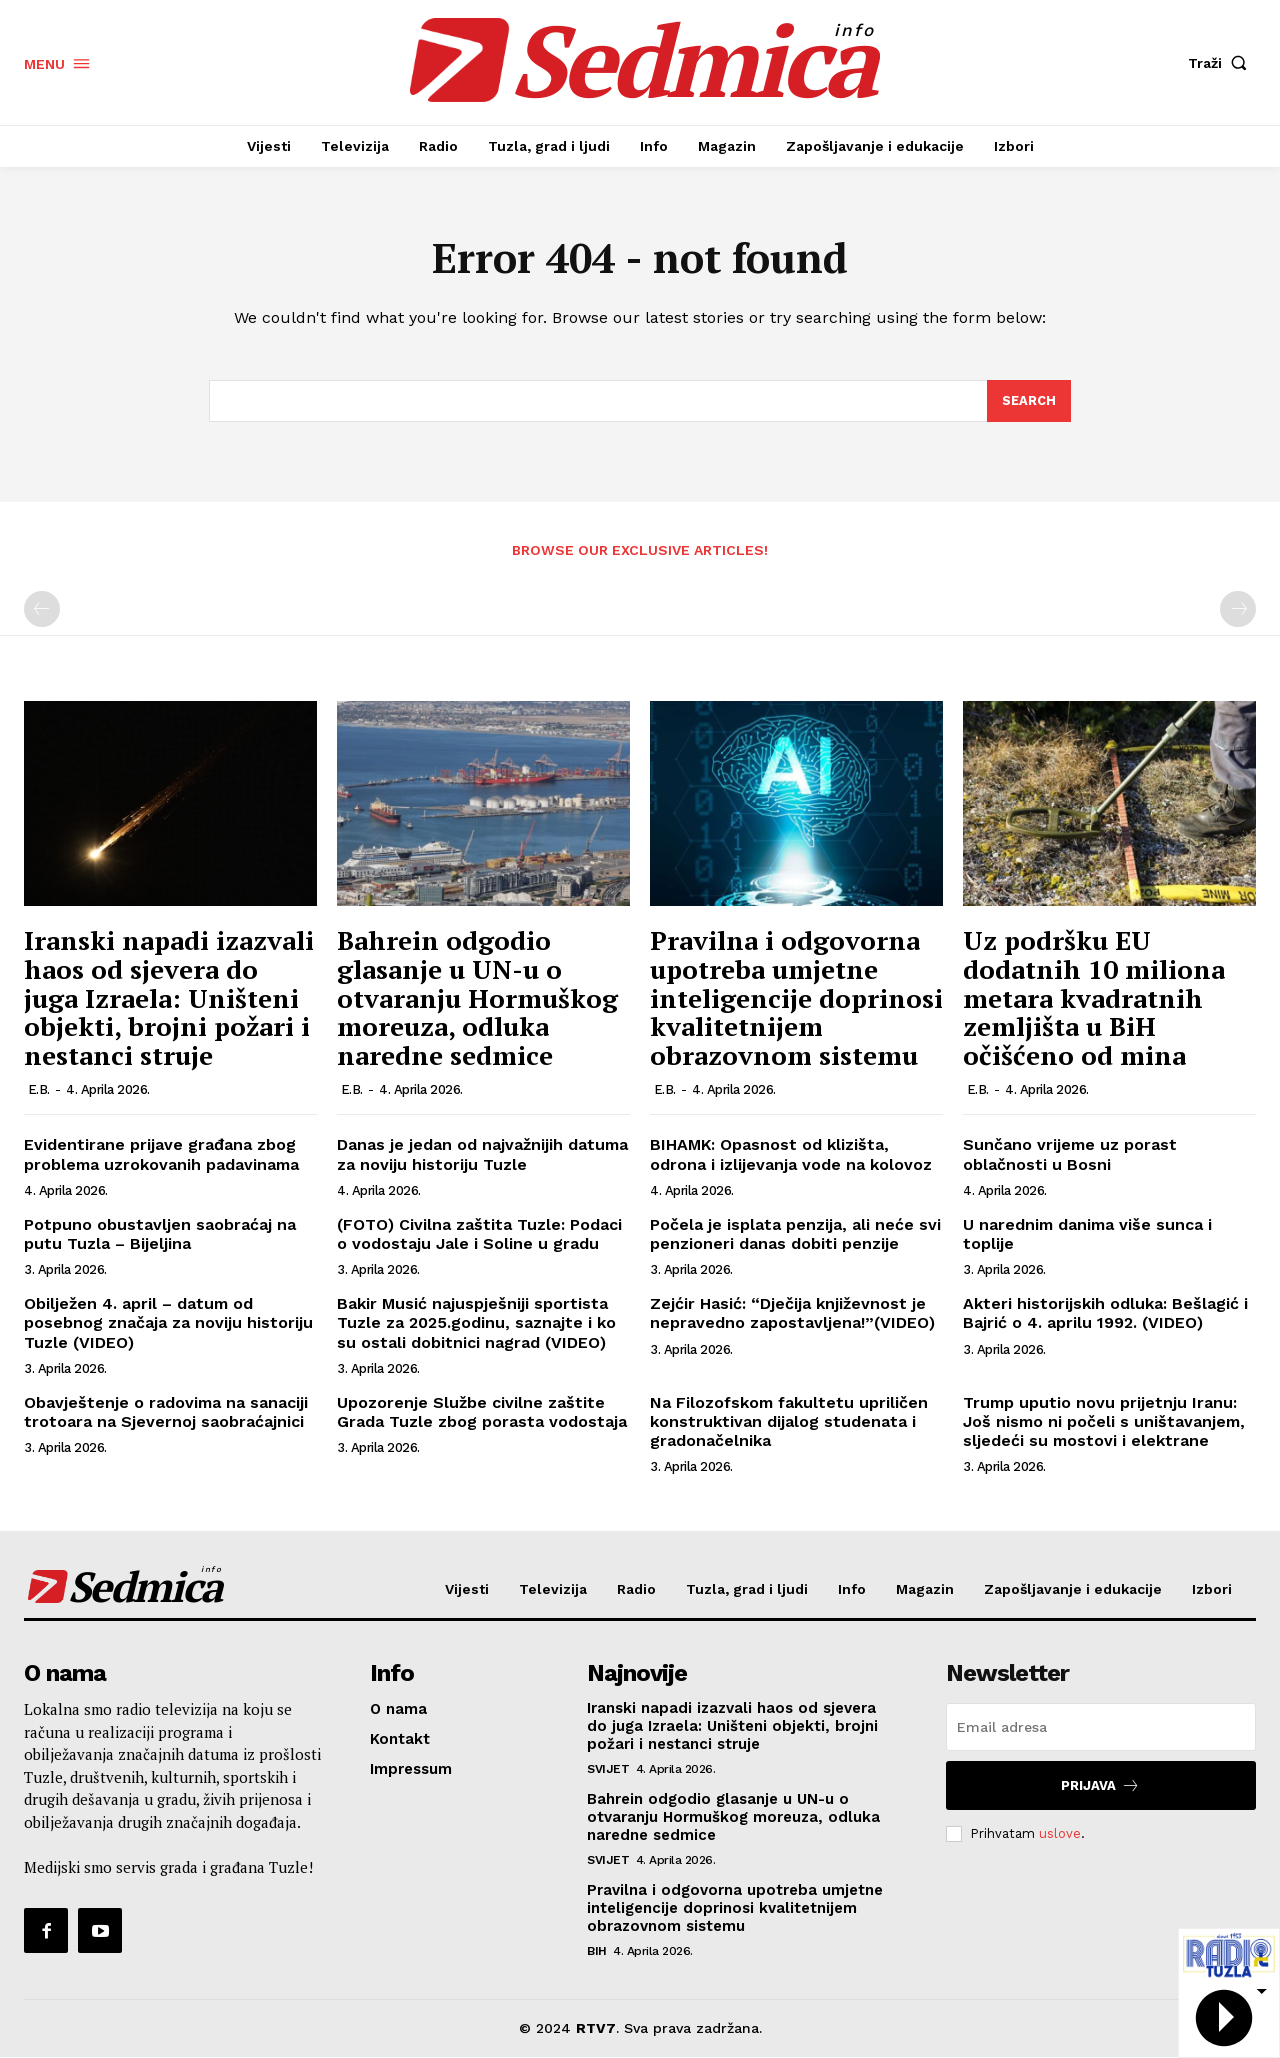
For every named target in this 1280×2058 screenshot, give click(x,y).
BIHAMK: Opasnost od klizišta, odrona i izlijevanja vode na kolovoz (791, 1156)
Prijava (1100, 1786)
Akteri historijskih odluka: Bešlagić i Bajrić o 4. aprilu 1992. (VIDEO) (1105, 1314)
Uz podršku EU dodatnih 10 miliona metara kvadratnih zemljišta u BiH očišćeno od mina (1094, 999)
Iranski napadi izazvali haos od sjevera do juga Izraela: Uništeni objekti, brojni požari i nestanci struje (169, 999)
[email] (1101, 1728)
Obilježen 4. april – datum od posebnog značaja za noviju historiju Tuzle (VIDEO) (168, 1323)
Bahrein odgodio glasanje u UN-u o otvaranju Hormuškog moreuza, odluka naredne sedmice (477, 999)
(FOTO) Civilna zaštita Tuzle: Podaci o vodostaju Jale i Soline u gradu (479, 1235)
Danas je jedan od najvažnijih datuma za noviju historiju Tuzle (482, 1156)
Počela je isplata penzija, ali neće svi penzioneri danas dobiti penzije (795, 1235)
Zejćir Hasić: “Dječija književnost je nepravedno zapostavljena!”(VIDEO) (792, 1314)
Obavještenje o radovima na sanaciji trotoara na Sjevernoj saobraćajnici (166, 1413)
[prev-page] (42, 611)
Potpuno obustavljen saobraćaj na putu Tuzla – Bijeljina (160, 1235)
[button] (1222, 63)
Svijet (608, 1770)
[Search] (1029, 402)
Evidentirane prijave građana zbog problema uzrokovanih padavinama (161, 1156)
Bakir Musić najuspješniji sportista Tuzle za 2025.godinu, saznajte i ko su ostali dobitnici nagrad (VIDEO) (476, 1323)
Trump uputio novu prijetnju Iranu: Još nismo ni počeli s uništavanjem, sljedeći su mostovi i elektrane (1104, 1422)
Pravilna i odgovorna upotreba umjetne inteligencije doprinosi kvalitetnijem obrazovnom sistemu (796, 999)
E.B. (39, 1091)
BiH (597, 1952)
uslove (1060, 1834)
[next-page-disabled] (1238, 611)
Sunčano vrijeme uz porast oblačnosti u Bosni (1070, 1156)
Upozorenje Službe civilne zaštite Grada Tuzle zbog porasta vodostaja (482, 1413)
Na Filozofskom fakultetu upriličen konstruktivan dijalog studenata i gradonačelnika (789, 1422)
